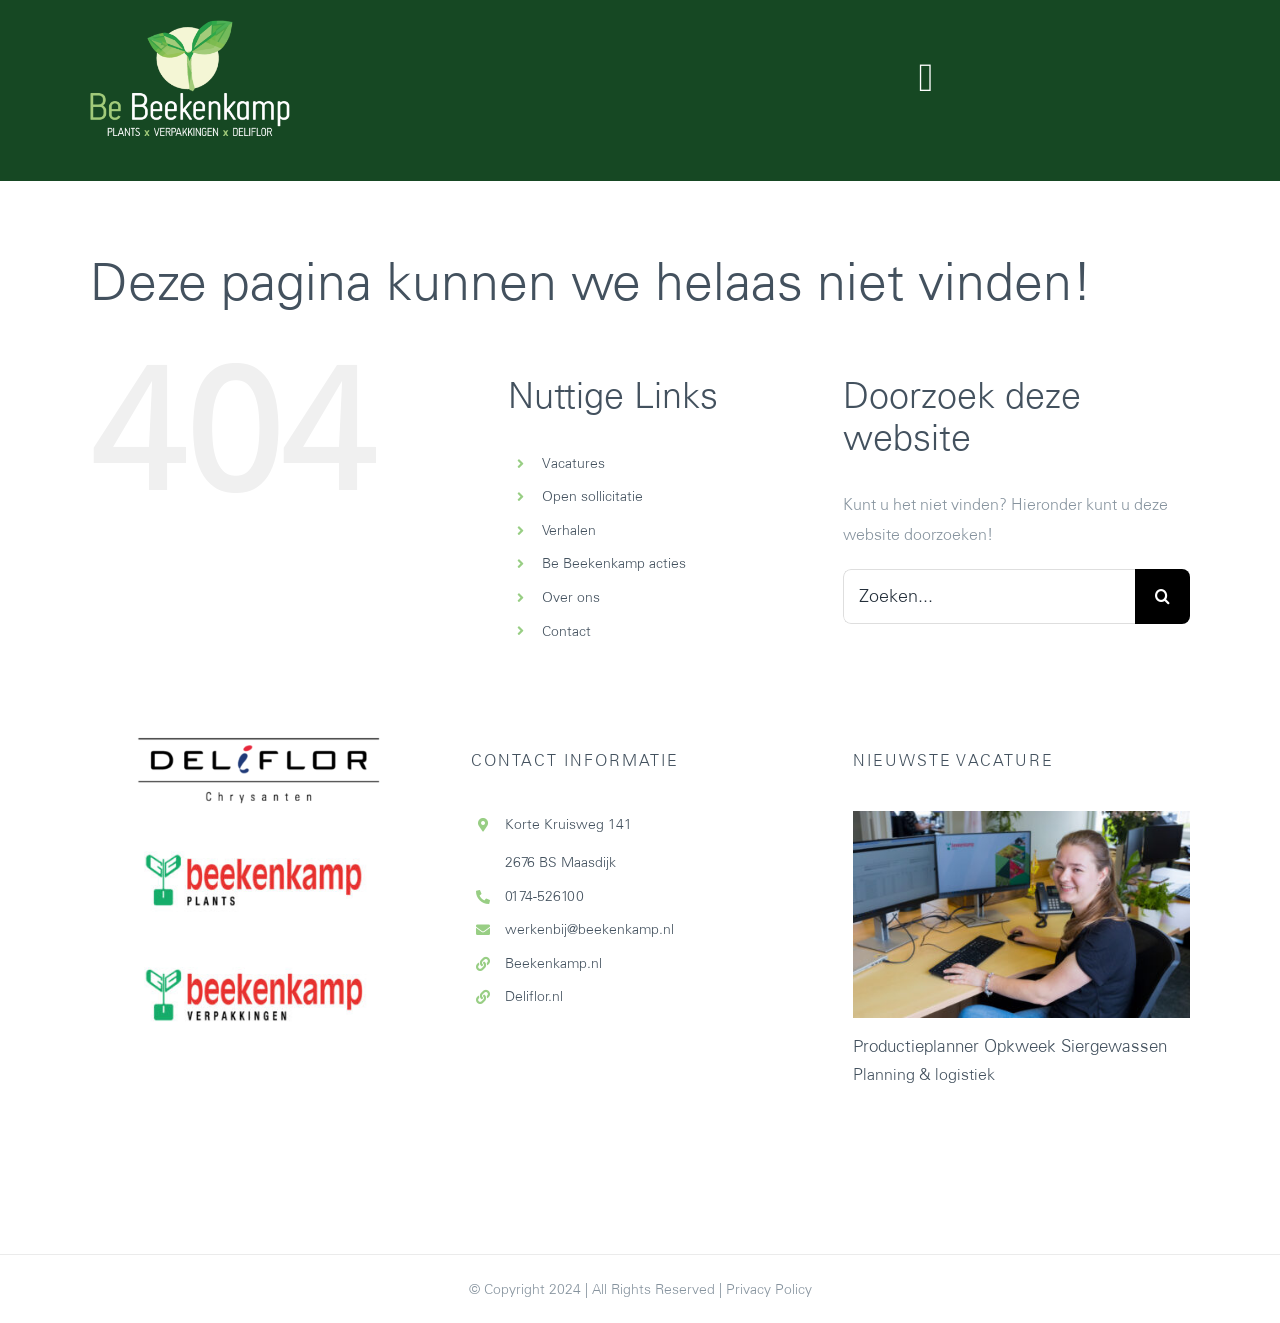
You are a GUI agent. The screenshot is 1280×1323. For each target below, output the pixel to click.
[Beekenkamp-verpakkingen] (258, 928)
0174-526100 (544, 896)
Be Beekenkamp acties (614, 563)
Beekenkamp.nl (553, 963)
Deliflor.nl (534, 996)
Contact (566, 631)
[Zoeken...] (989, 596)
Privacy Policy (769, 1289)
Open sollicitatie (592, 496)
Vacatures (573, 463)
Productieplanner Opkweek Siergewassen (1010, 1046)
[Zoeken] (1162, 596)
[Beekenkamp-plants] (258, 812)
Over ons (571, 597)
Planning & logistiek (924, 1074)
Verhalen (569, 530)
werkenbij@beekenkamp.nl (589, 929)
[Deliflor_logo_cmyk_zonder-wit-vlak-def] (259, 666)
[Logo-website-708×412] (190, 28)
